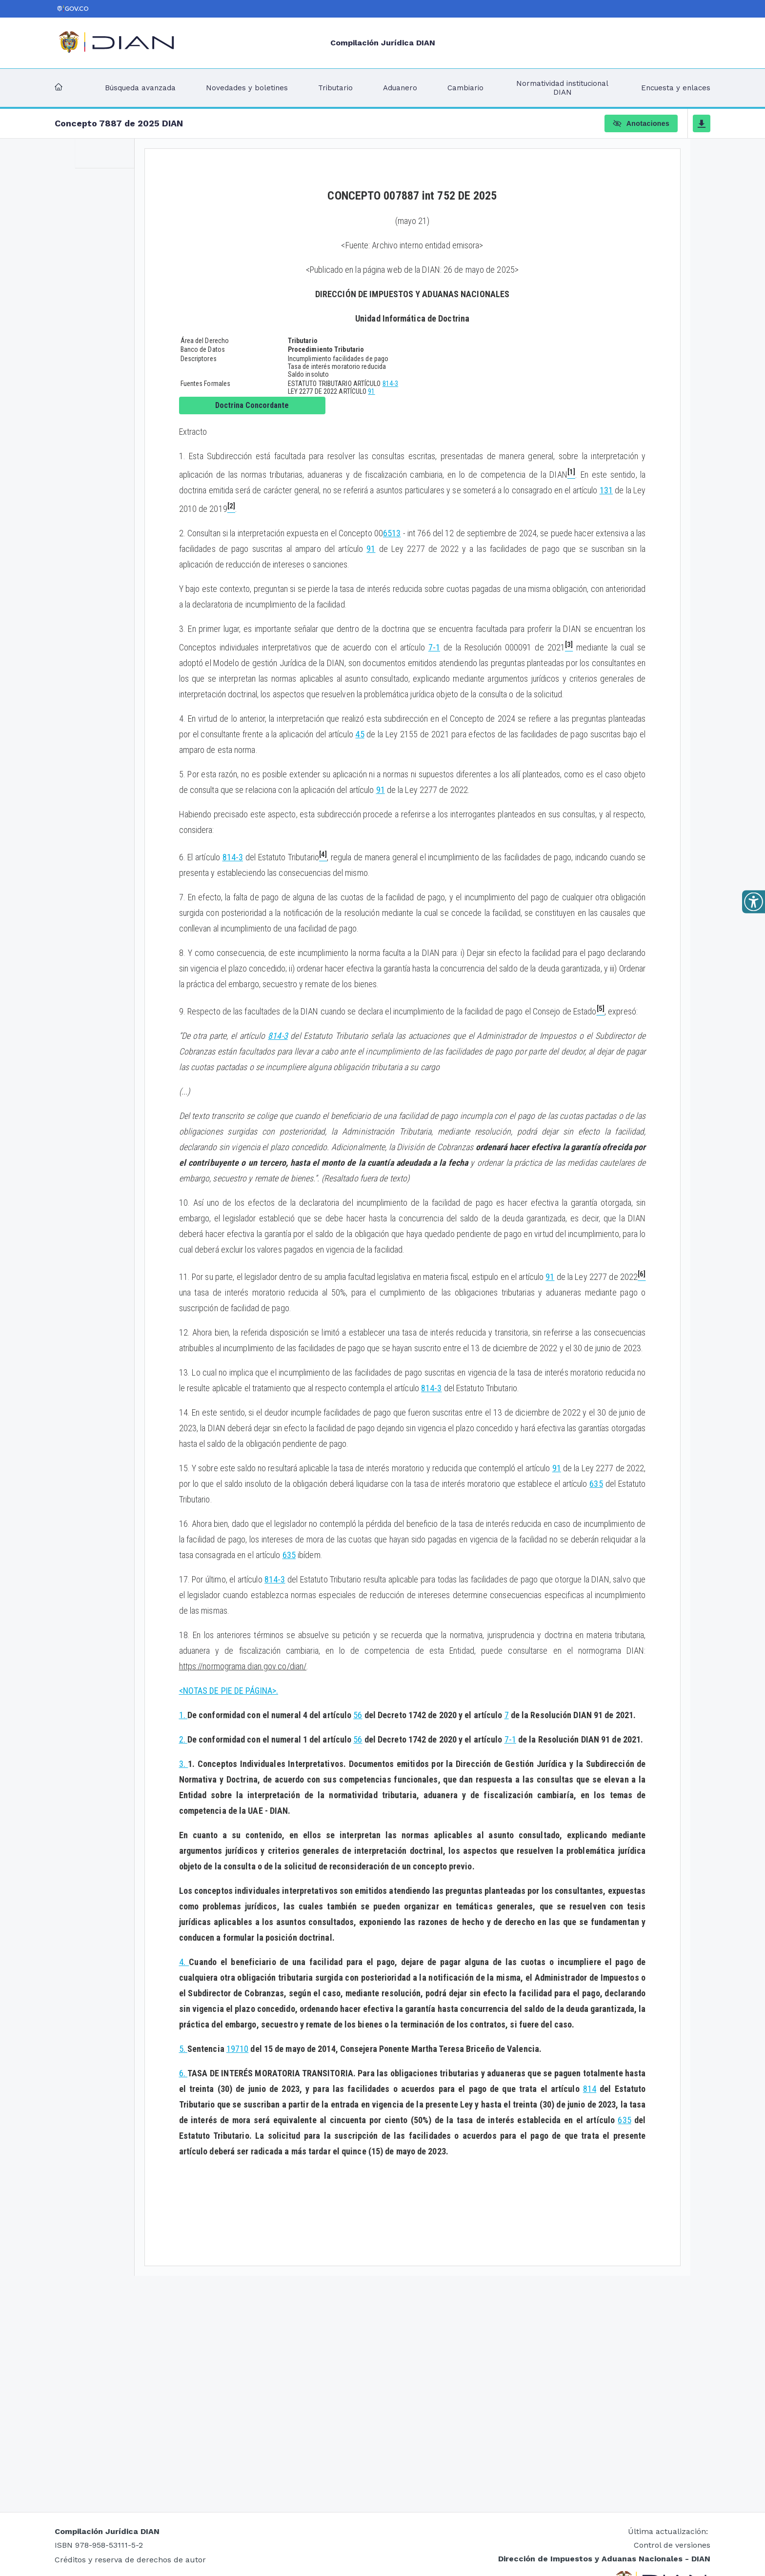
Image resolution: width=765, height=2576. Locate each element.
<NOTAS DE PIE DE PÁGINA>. (229, 1690)
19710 (237, 2049)
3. (183, 1764)
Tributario (335, 87)
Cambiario (465, 87)
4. (184, 1962)
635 (596, 1484)
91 (371, 391)
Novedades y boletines (247, 87)
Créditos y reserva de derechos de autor (130, 2559)
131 (606, 490)
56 (357, 1715)
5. (183, 2049)
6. (183, 2073)
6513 (392, 533)
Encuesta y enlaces (675, 87)
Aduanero (400, 87)
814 (589, 2089)
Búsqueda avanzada (140, 87)
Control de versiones (672, 2545)
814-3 (390, 383)
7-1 (434, 647)
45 (359, 734)
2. (183, 1739)
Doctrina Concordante (252, 405)
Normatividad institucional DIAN (562, 88)
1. (183, 1715)
